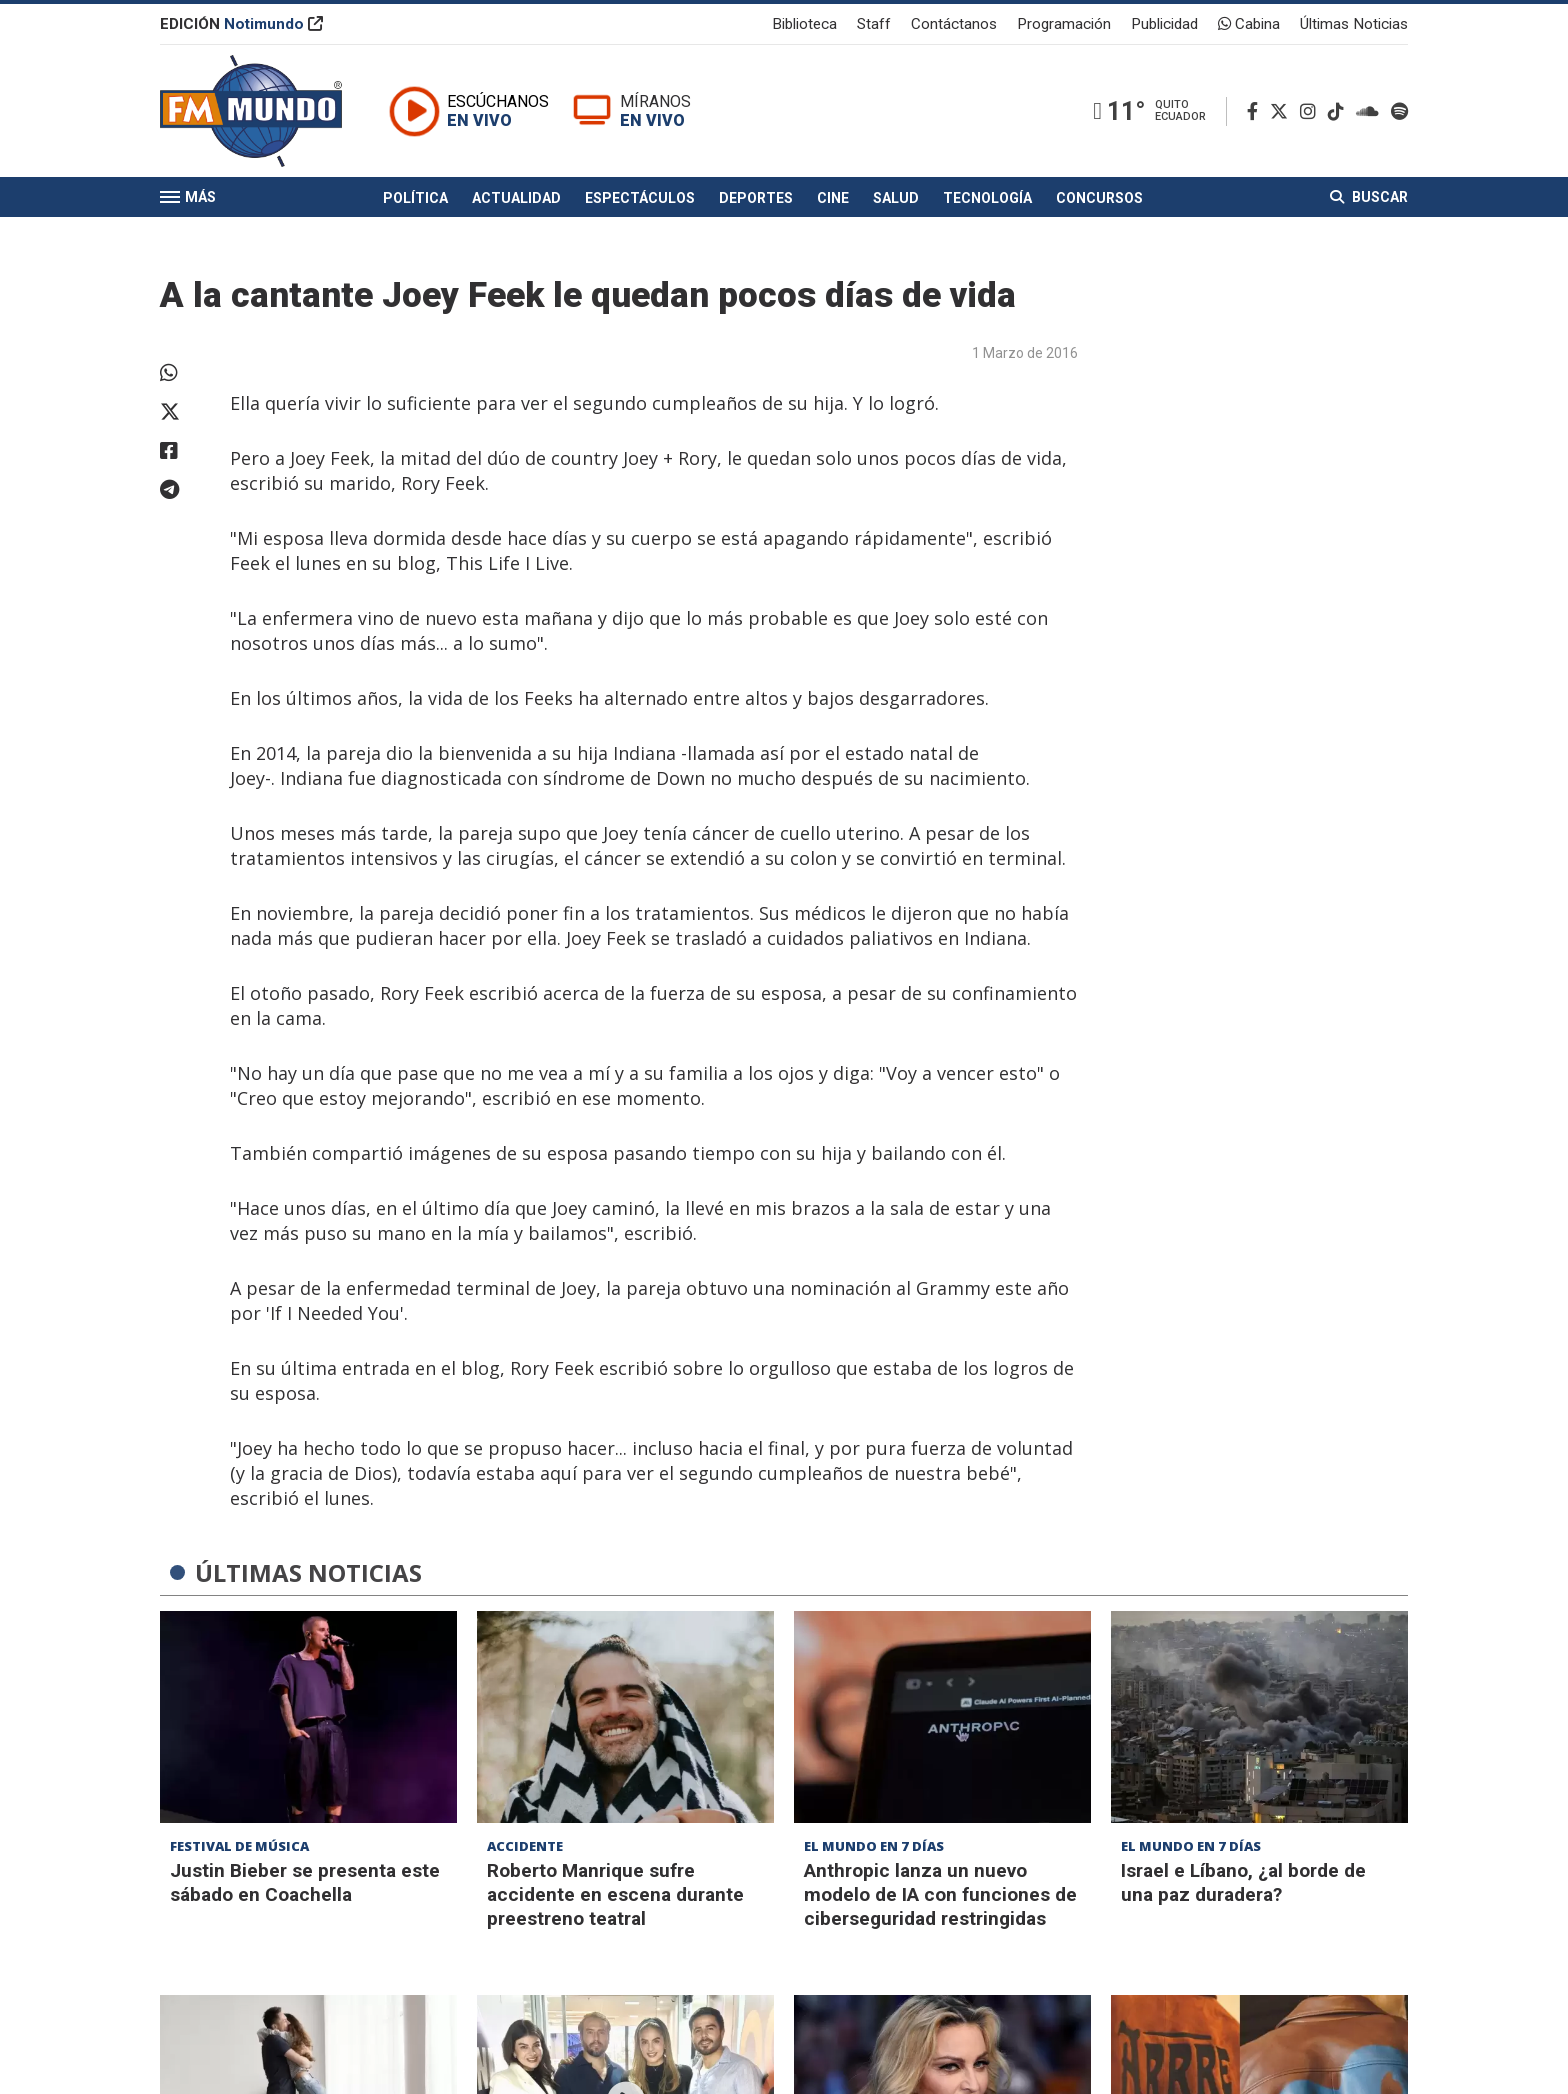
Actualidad (516, 198)
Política (415, 198)
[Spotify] (1399, 111)
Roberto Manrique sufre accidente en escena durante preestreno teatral (615, 1894)
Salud (896, 198)
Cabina (1249, 24)
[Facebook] (1256, 111)
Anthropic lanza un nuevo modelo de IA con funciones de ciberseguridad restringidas (940, 1894)
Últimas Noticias (1354, 24)
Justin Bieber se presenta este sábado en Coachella (305, 1882)
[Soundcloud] (1371, 111)
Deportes (756, 198)
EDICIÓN (241, 24)
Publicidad (1164, 24)
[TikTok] (1340, 111)
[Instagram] (1312, 111)
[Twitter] (1283, 111)
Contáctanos (954, 24)
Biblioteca (804, 24)
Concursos (1099, 198)
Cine (833, 198)
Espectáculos (640, 198)
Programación (1064, 24)
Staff (874, 24)
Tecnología (987, 198)
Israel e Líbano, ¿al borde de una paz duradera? (1243, 1882)
